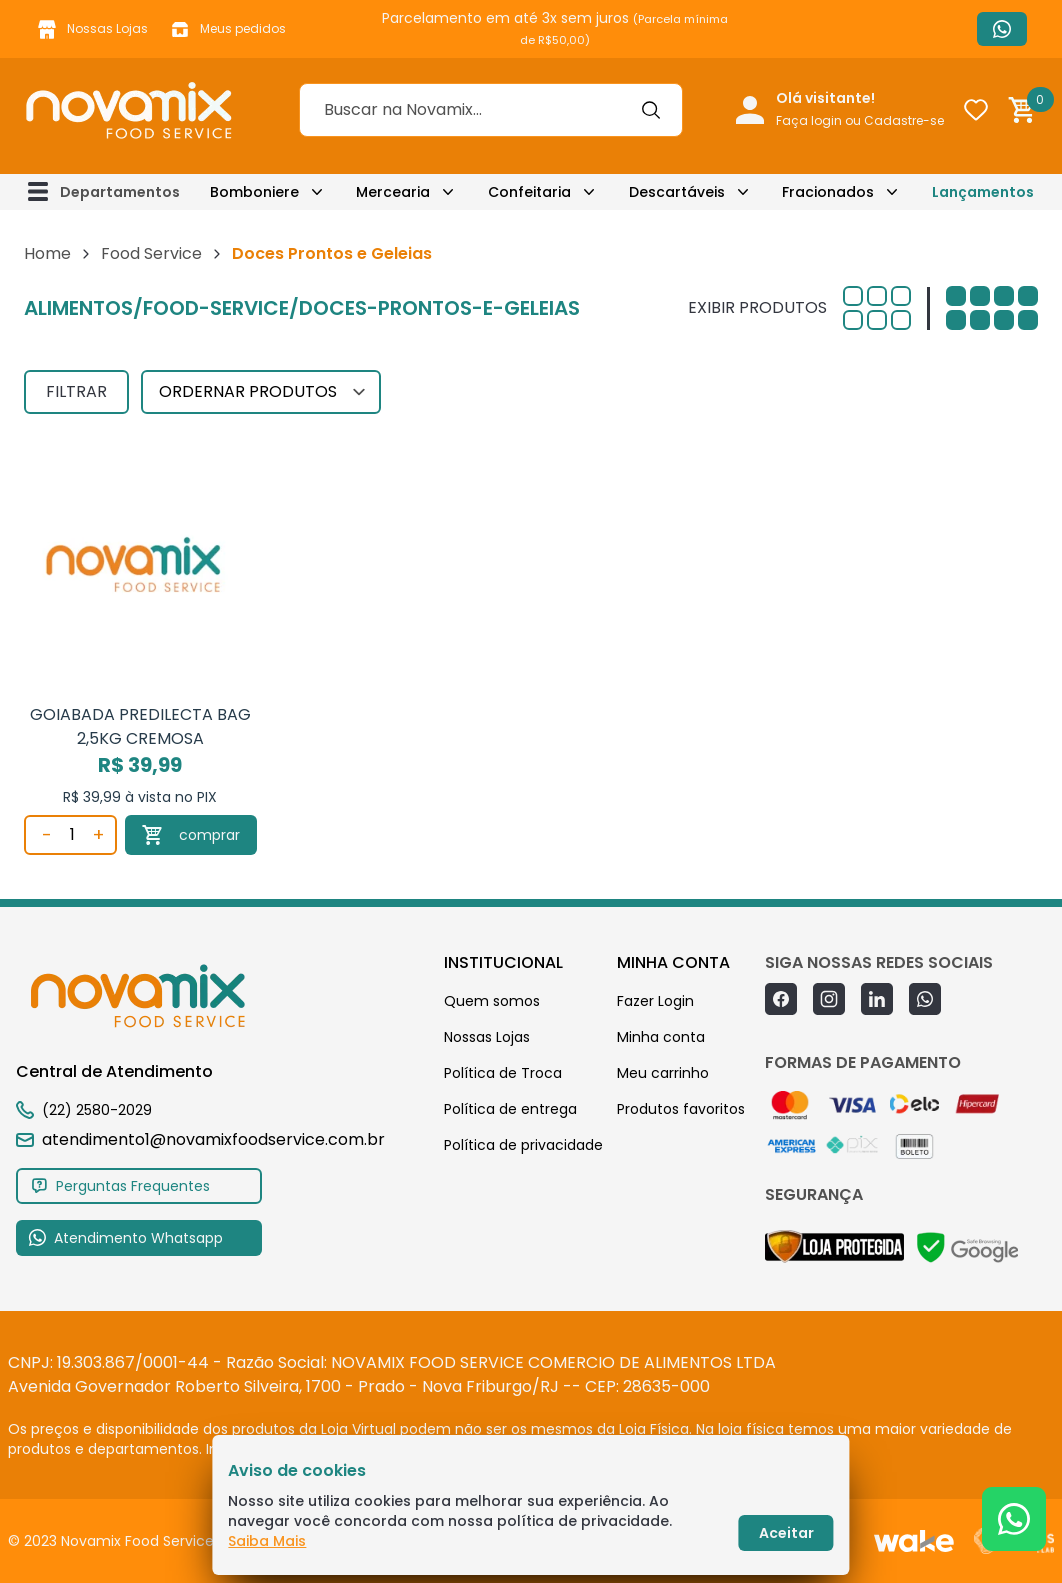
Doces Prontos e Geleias (332, 253)
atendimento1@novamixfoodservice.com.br (200, 1139)
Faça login (809, 120)
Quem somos (492, 1001)
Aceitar (786, 1533)
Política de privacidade (523, 1145)
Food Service (151, 253)
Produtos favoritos (681, 1109)
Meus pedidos (227, 29)
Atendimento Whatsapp (1002, 29)
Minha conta (661, 1037)
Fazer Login (655, 1001)
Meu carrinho (663, 1073)
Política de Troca (503, 1073)
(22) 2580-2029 (97, 1110)
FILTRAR (76, 391)
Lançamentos (983, 192)
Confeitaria (529, 192)
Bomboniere (254, 192)
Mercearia (393, 192)
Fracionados (828, 192)
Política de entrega (510, 1109)
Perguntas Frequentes (120, 1186)
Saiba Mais (267, 1541)
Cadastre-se (904, 120)
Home (47, 253)
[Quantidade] (72, 835)
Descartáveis (677, 192)
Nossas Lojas (91, 29)
